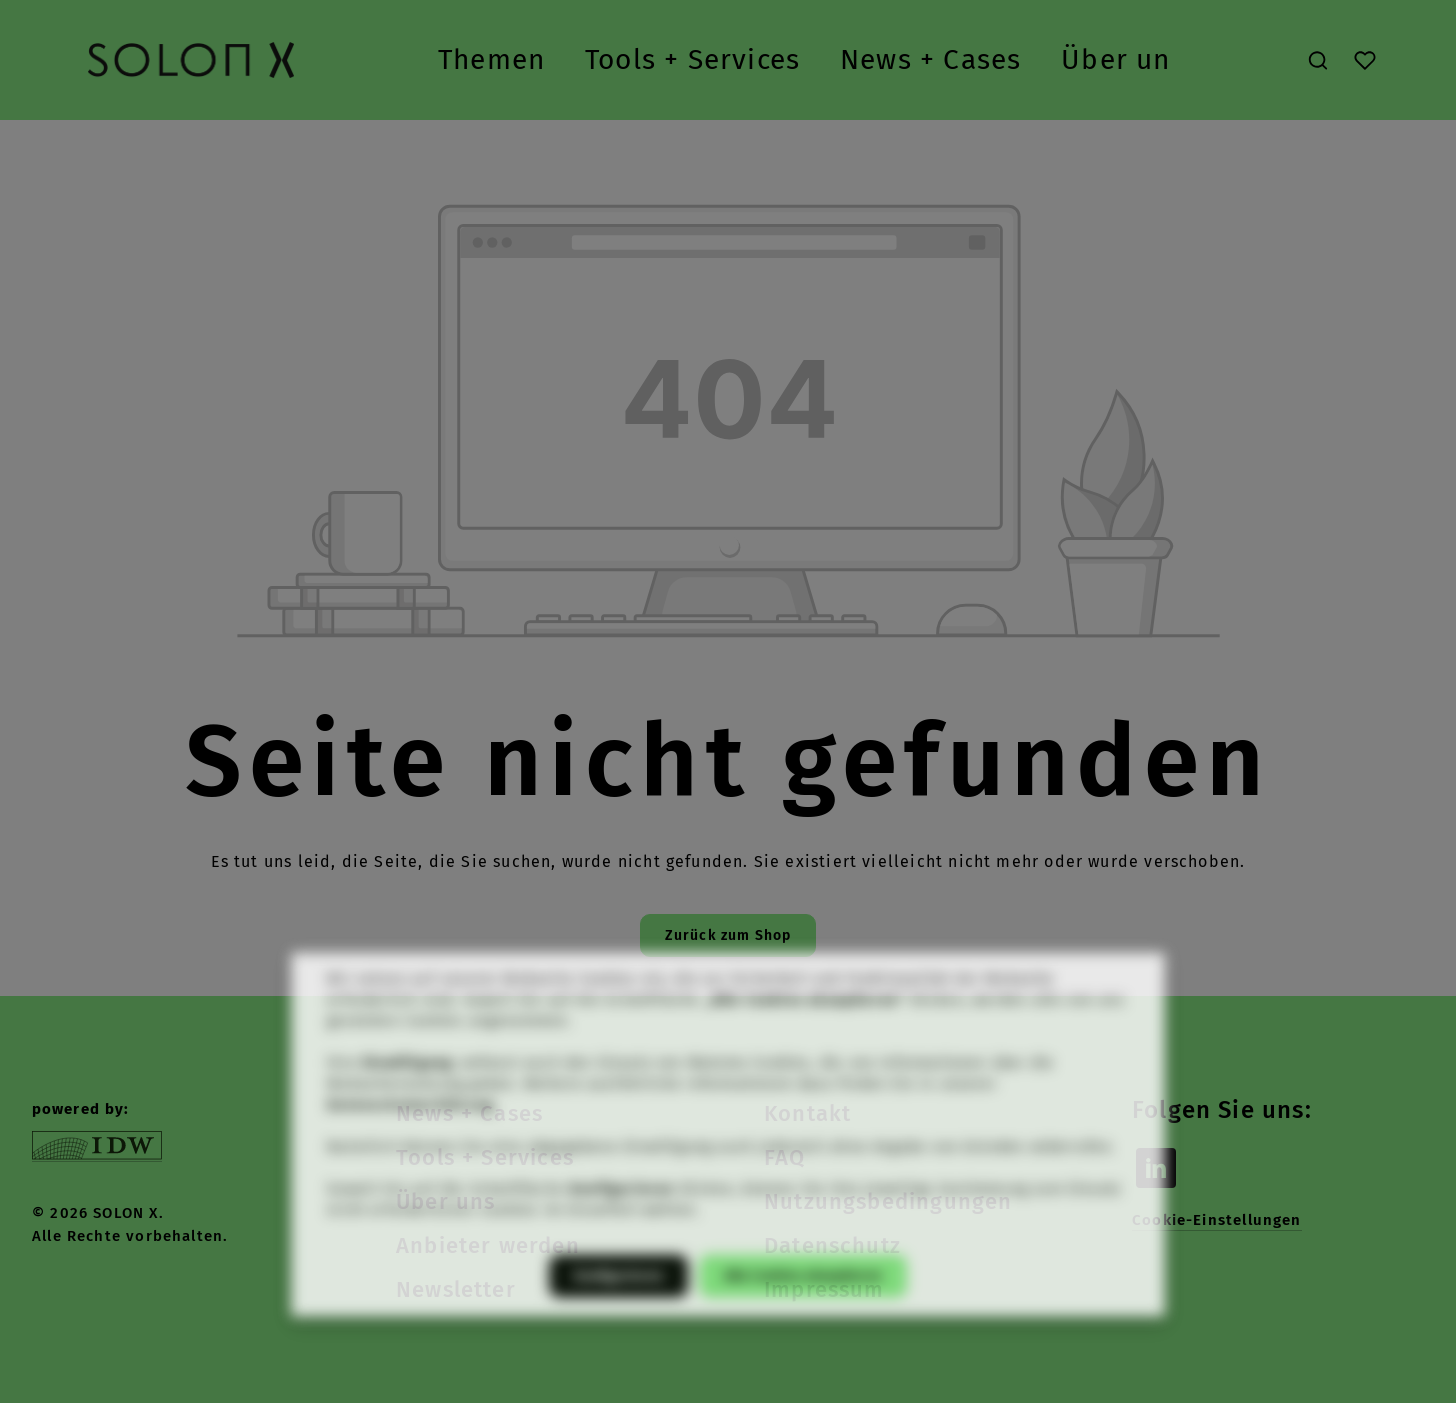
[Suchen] (1318, 60)
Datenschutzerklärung (410, 1130)
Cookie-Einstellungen (1217, 1220)
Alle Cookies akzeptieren (803, 1301)
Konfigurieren (618, 1301)
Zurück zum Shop (728, 935)
